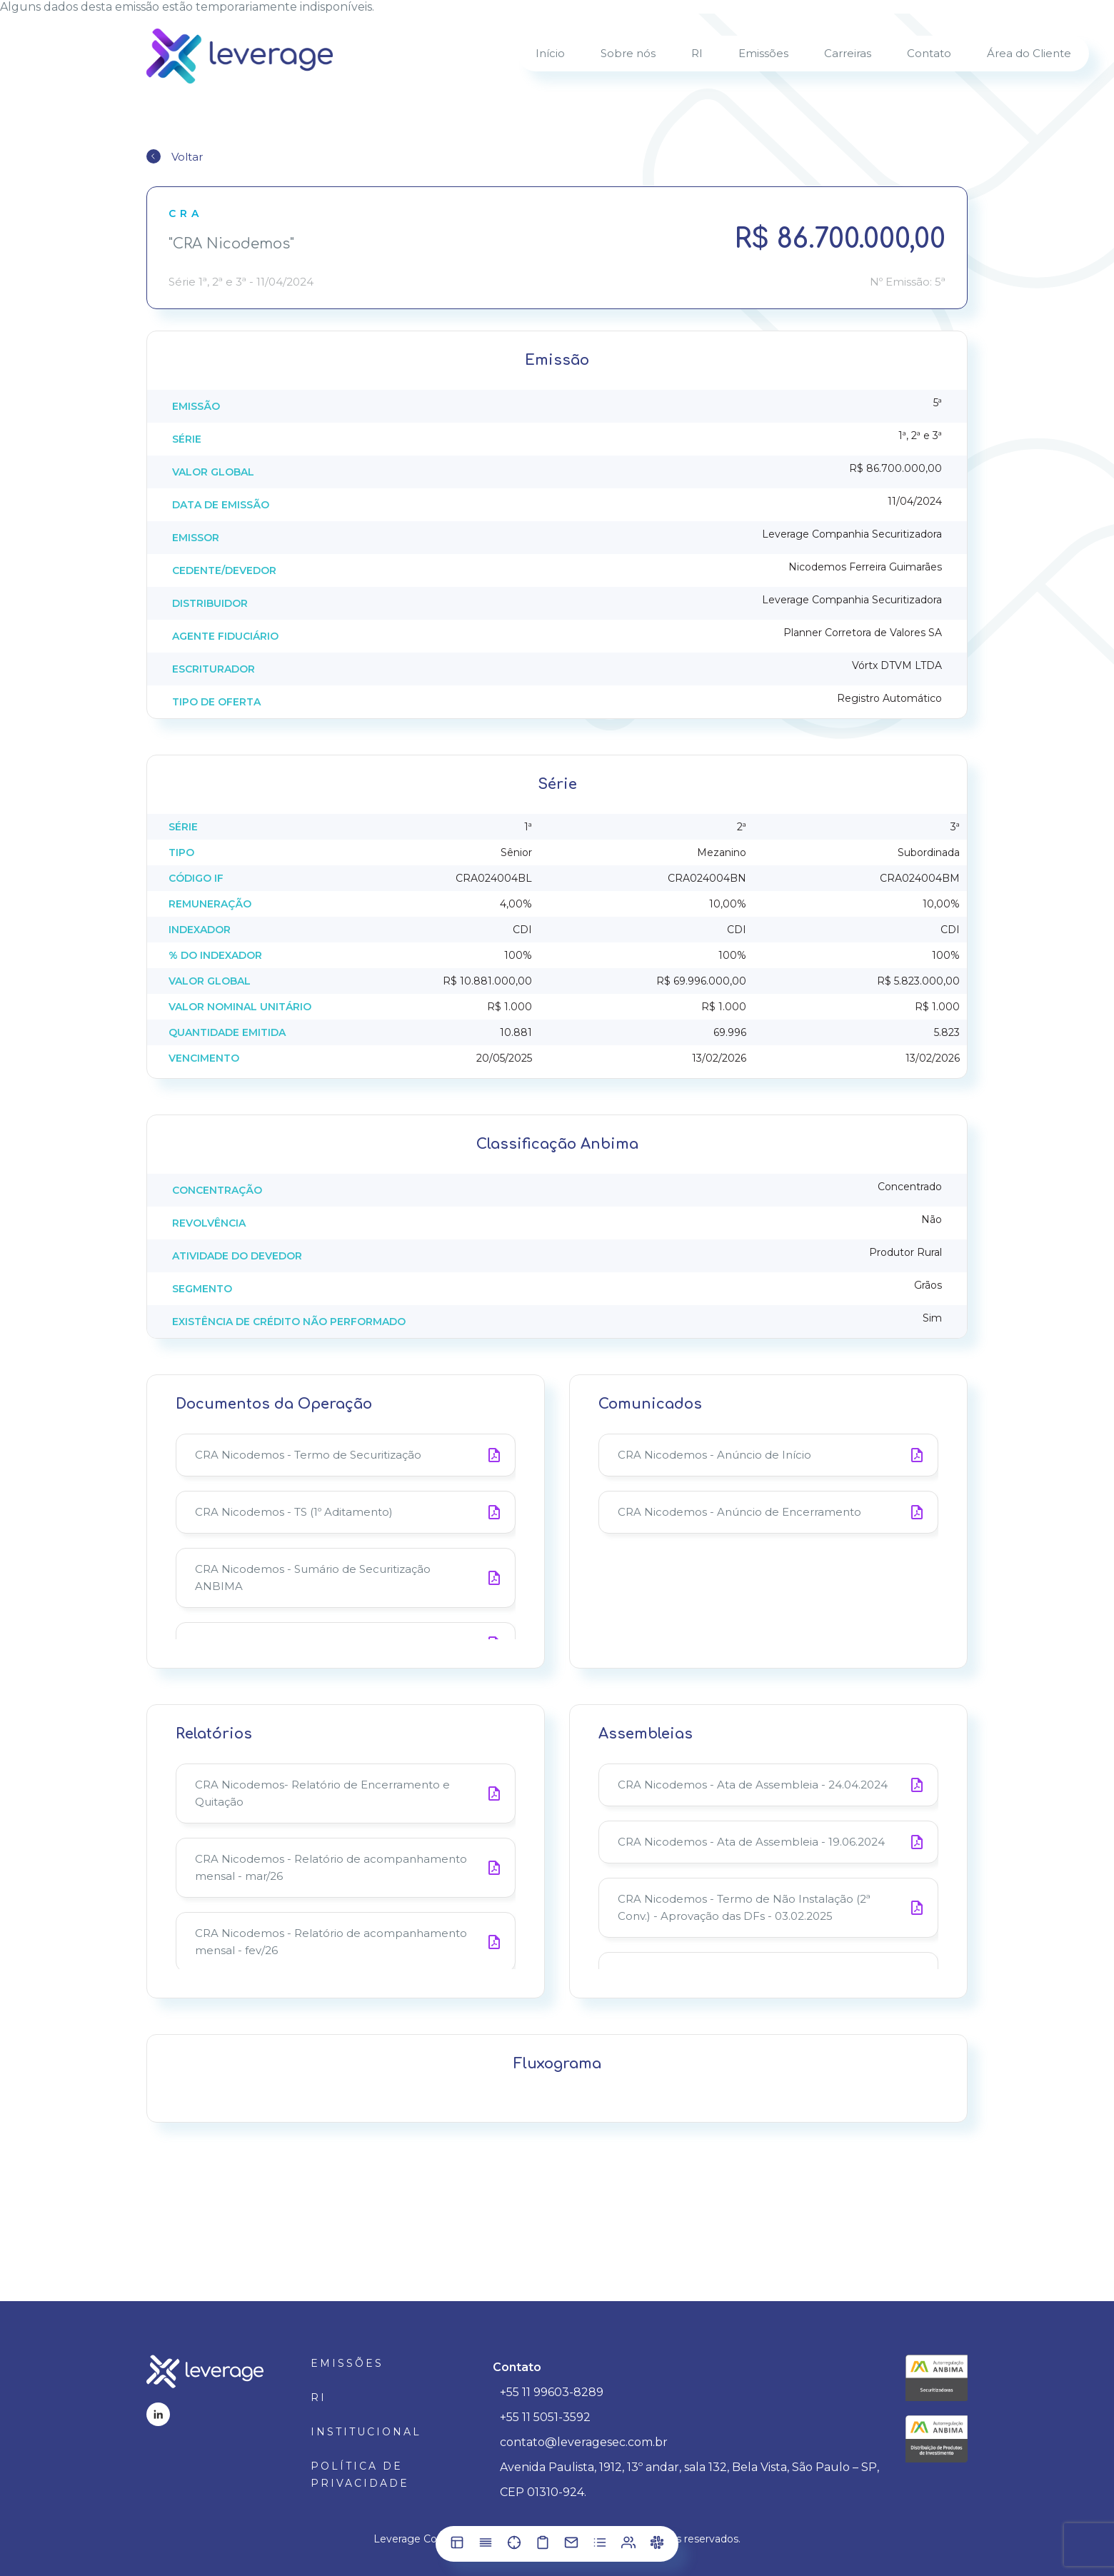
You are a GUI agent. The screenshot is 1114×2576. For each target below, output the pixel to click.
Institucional (366, 2431)
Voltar (187, 156)
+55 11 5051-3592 (545, 2417)
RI (318, 2397)
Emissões (347, 2363)
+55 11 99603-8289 (551, 2392)
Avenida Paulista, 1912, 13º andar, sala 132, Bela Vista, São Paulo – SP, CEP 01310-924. (689, 2479)
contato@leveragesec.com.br (584, 2442)
